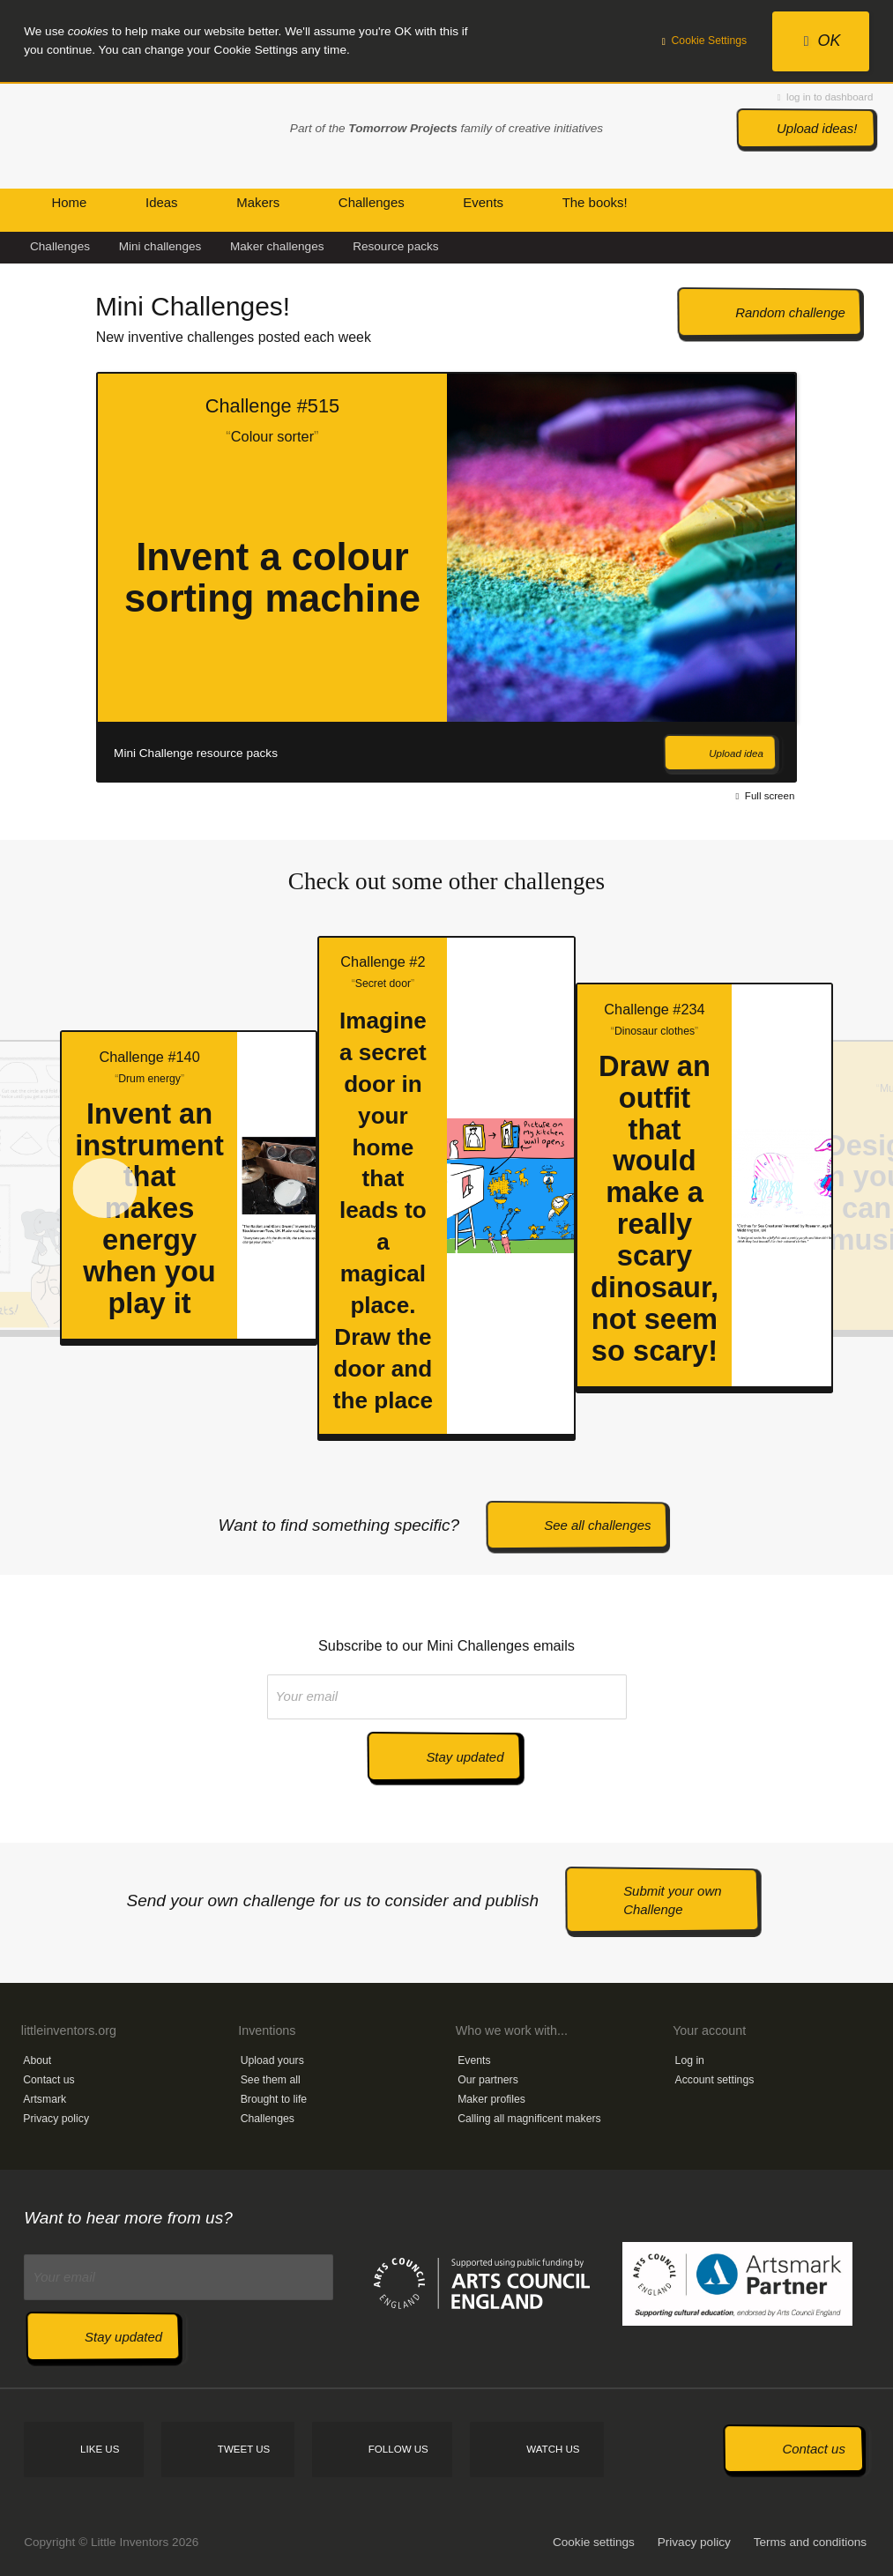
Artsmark (44, 2099)
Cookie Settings (705, 40)
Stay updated (464, 1756)
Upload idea (736, 753)
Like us (99, 2449)
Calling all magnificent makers (529, 2118)
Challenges (60, 246)
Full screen (765, 796)
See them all (271, 2080)
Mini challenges (160, 246)
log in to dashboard (825, 97)
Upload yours (272, 2060)
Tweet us (244, 2449)
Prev (38, 578)
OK (822, 40)
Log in (689, 2060)
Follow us (398, 2449)
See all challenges (597, 1525)
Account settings (715, 2080)
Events (474, 2060)
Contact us (48, 2080)
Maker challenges (277, 246)
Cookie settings (594, 2542)
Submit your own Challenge (672, 1900)
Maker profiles (491, 2099)
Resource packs (395, 246)
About (37, 2060)
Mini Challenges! (192, 306)
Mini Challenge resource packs (196, 753)
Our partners (488, 2080)
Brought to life (274, 2099)
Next (829, 578)
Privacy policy (56, 2118)
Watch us (552, 2449)
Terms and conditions (810, 2542)
